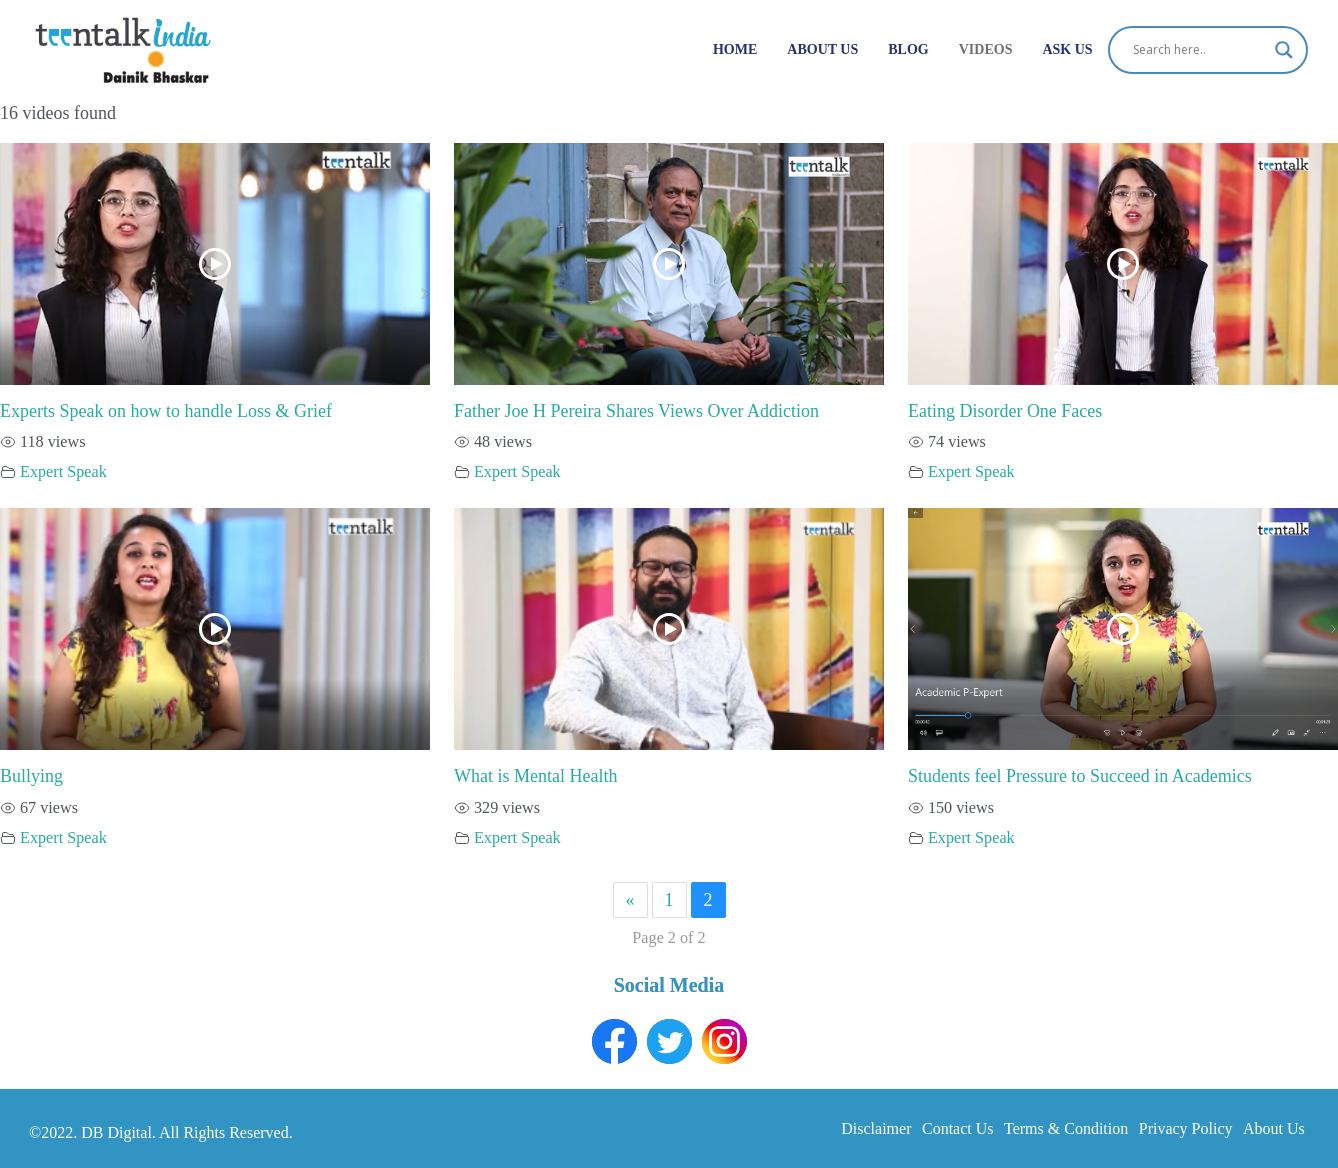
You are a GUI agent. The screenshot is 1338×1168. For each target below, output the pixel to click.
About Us (822, 49)
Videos (986, 49)
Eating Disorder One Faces (1005, 411)
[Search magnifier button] (1284, 50)
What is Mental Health (535, 776)
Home (735, 49)
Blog (908, 49)
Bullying (31, 776)
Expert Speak (63, 472)
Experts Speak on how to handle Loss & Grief (166, 411)
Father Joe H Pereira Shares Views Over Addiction (636, 411)
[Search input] (1199, 50)
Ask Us (1067, 49)
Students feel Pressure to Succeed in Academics (1080, 776)
